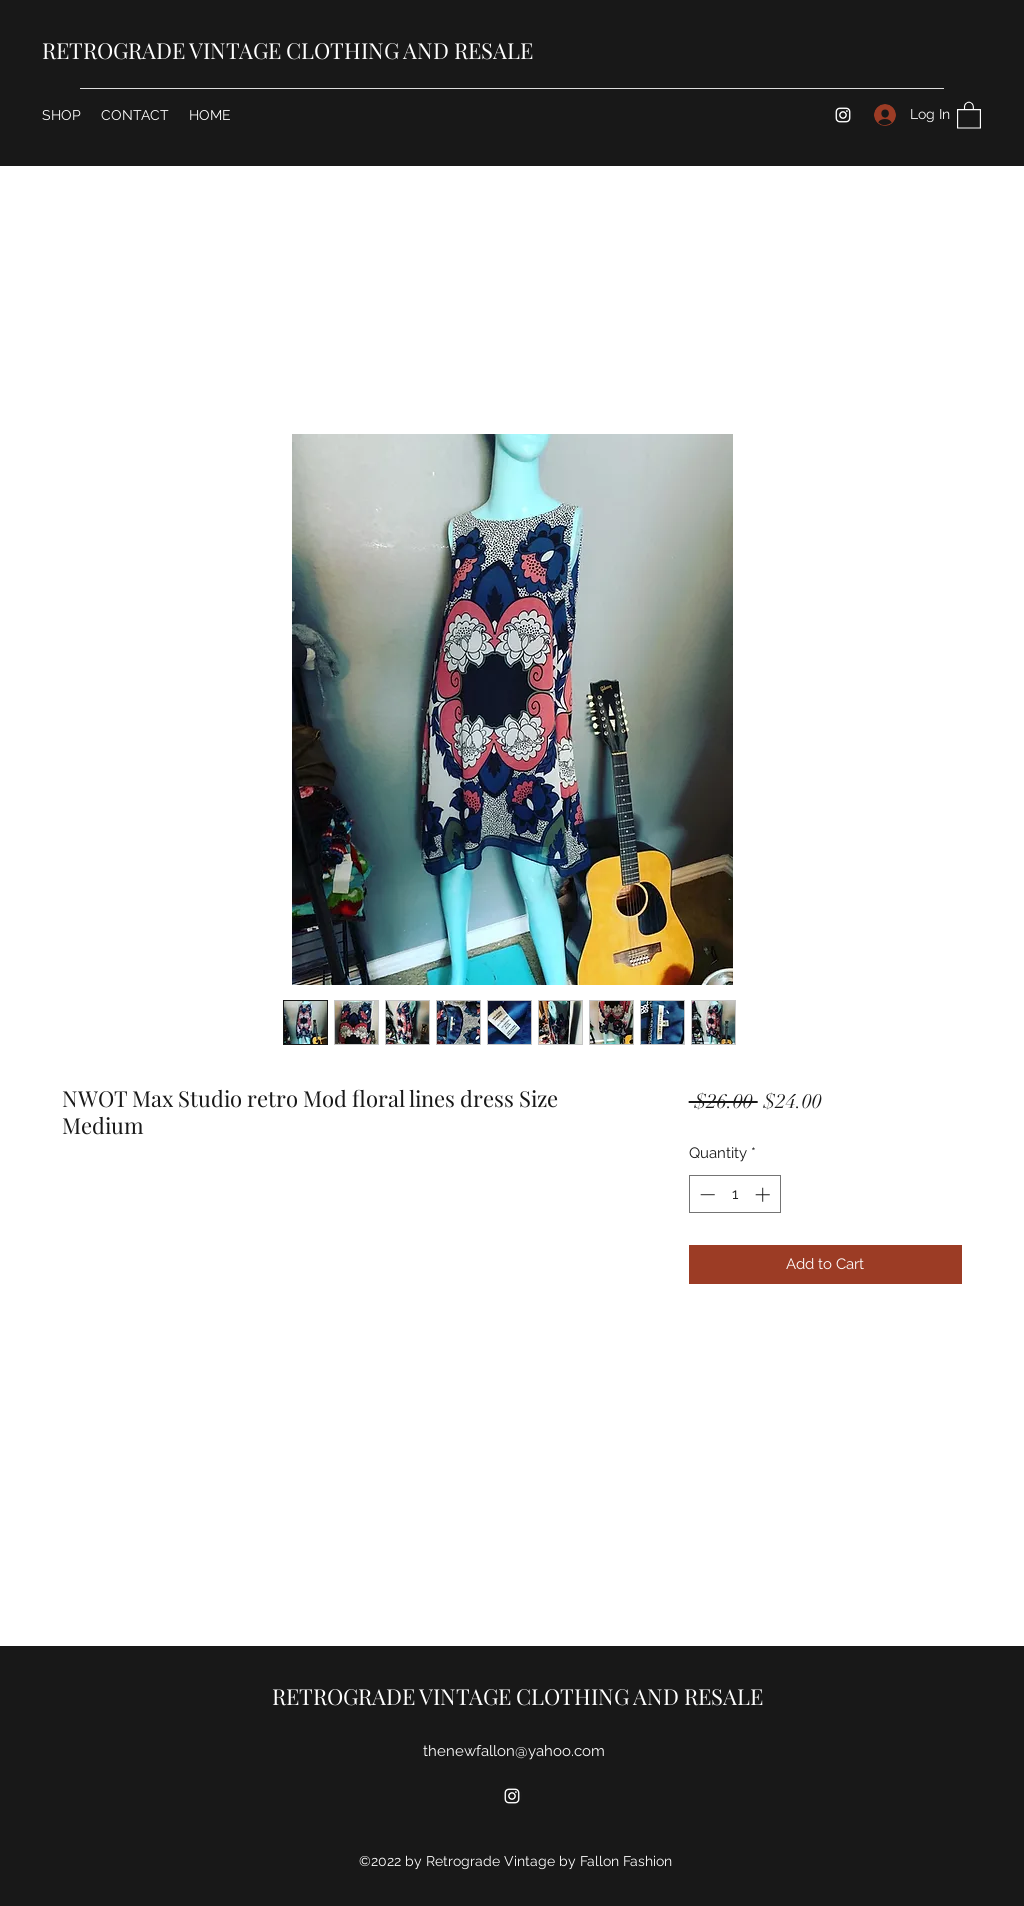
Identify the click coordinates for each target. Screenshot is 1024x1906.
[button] (969, 114)
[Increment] (764, 1194)
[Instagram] (843, 115)
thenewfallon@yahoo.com (514, 1751)
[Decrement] (705, 1194)
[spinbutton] (734, 1194)
